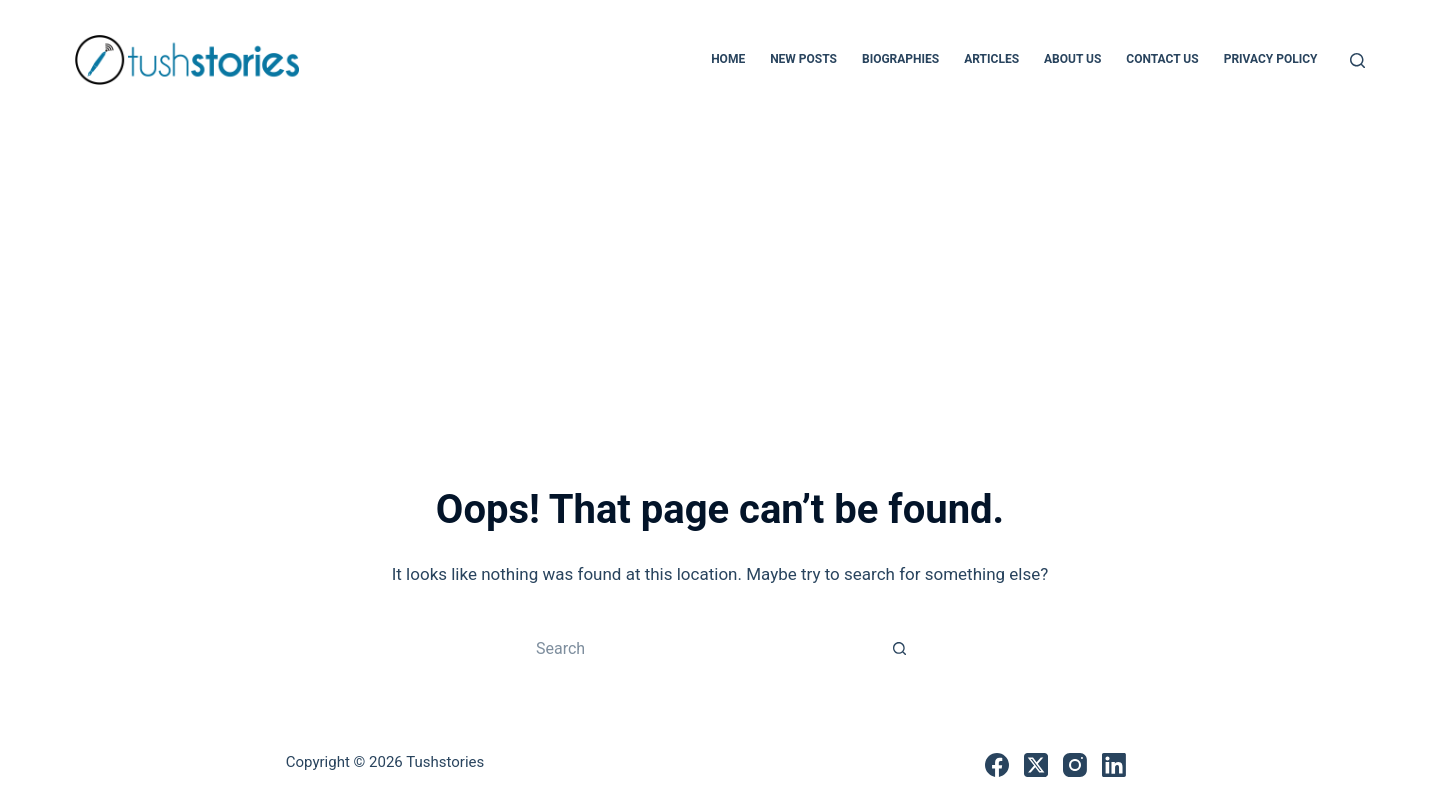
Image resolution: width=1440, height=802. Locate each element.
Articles (991, 59)
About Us (1072, 59)
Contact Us (1162, 59)
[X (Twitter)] (1036, 765)
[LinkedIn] (1114, 765)
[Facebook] (997, 765)
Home (728, 59)
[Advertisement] (720, 270)
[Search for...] (700, 648)
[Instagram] (1075, 765)
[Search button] (900, 648)
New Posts (803, 59)
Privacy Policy (1271, 59)
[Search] (1357, 60)
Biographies (900, 59)
